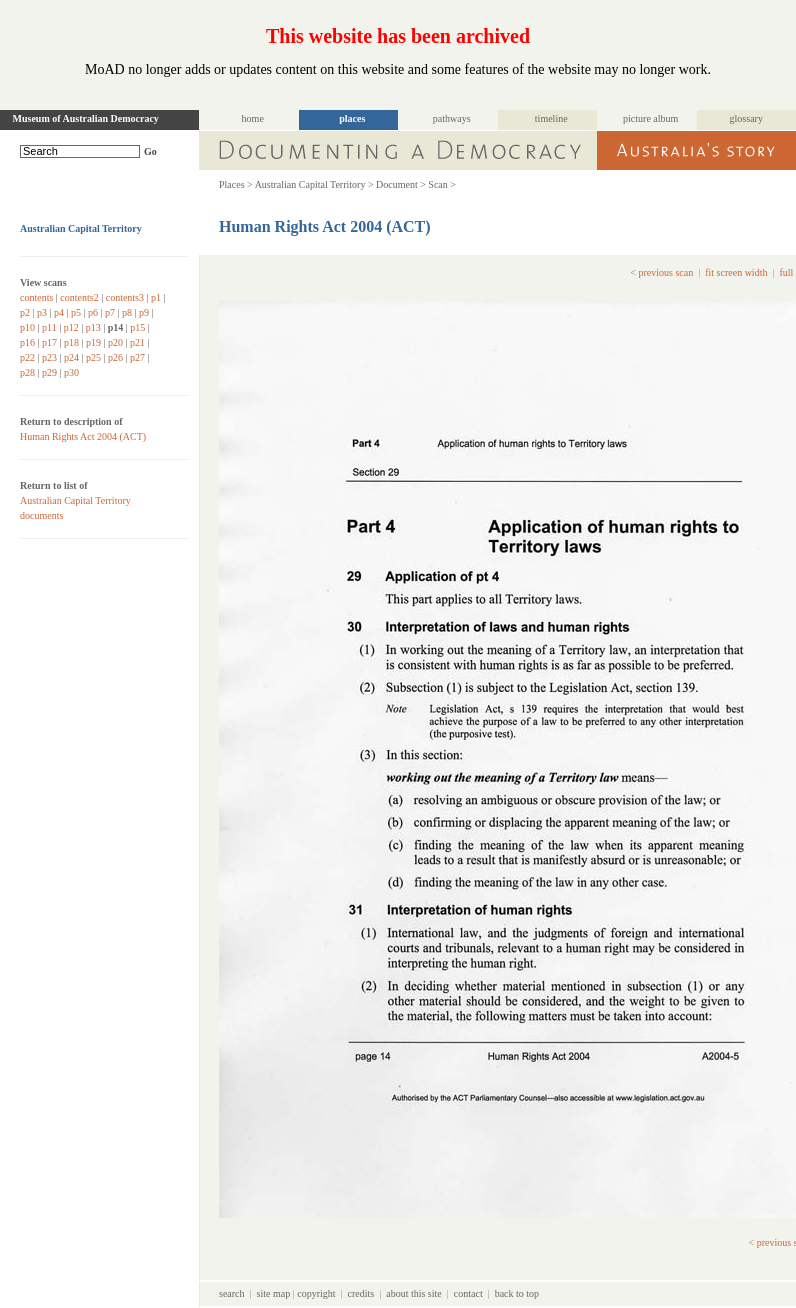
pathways (452, 118)
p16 (27, 342)
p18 (71, 342)
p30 (71, 372)
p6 (93, 312)
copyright (316, 1293)
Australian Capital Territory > (314, 184)
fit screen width (736, 272)
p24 (71, 357)
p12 (71, 327)
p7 (110, 312)
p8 (127, 312)
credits (361, 1293)
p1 (156, 297)
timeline (551, 118)
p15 (137, 327)
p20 (115, 342)
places (352, 118)
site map (274, 1293)
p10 (27, 327)
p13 (93, 327)
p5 (76, 312)
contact (468, 1293)
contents (36, 297)
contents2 (79, 297)
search (232, 1293)
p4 (59, 312)
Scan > (442, 184)
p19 (93, 342)
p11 (49, 327)
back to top (517, 1293)
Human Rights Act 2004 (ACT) (83, 436)
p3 (42, 312)
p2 (25, 312)
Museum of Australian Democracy (86, 118)
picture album (650, 118)
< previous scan (661, 272)
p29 (49, 372)
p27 (137, 357)
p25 (93, 357)
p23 (49, 357)
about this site (414, 1293)
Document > (401, 184)
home (253, 118)
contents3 (125, 297)
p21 (137, 342)
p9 (144, 312)
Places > (236, 184)
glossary (746, 118)
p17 (49, 342)
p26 (115, 357)
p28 (27, 372)
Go (150, 151)
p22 (27, 357)
